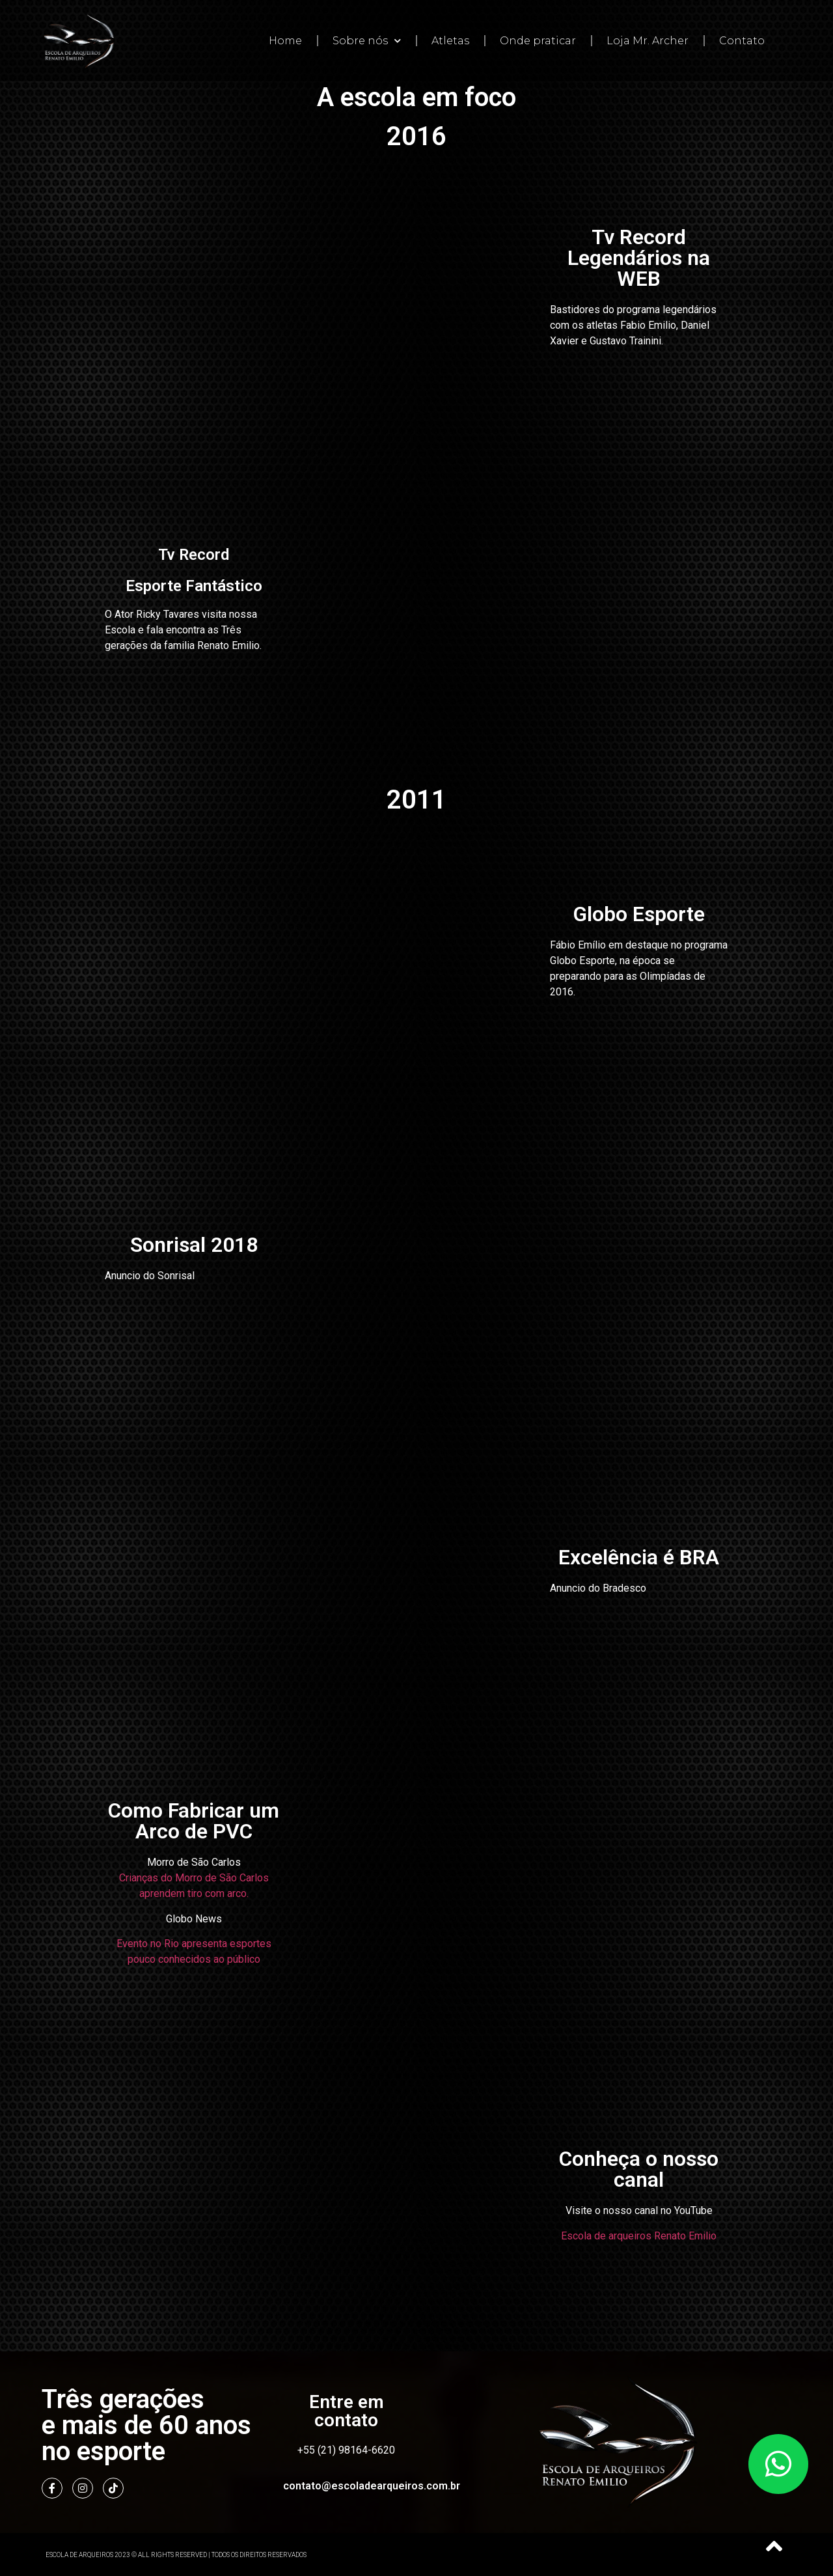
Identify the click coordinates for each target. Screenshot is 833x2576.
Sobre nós (367, 41)
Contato (742, 41)
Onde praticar (538, 41)
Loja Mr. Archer (648, 41)
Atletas (450, 41)
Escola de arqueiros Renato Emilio (639, 2235)
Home (285, 41)
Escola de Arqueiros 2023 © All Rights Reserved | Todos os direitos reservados (176, 2554)
